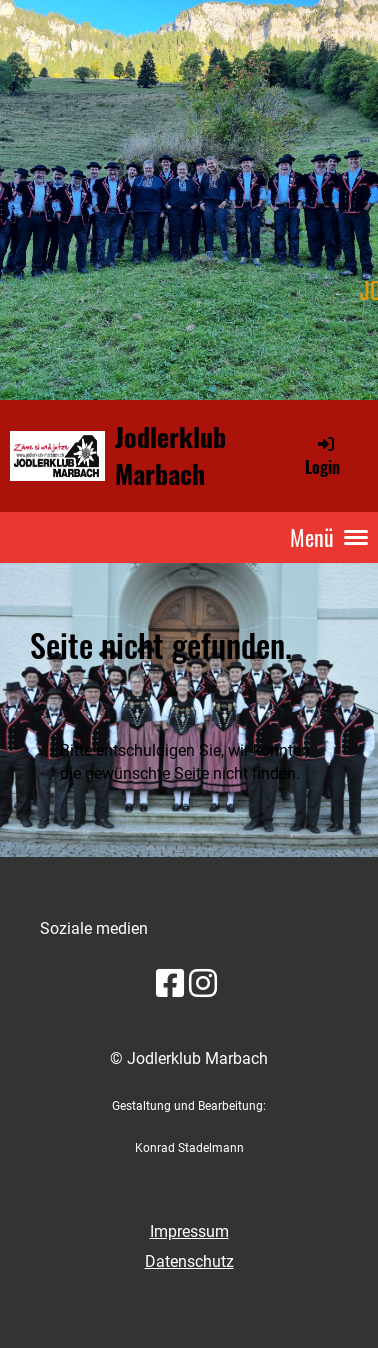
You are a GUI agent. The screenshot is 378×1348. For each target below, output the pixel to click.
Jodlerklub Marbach (170, 455)
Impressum (189, 1231)
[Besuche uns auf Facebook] (170, 984)
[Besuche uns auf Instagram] (203, 984)
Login (322, 456)
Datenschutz (189, 1261)
